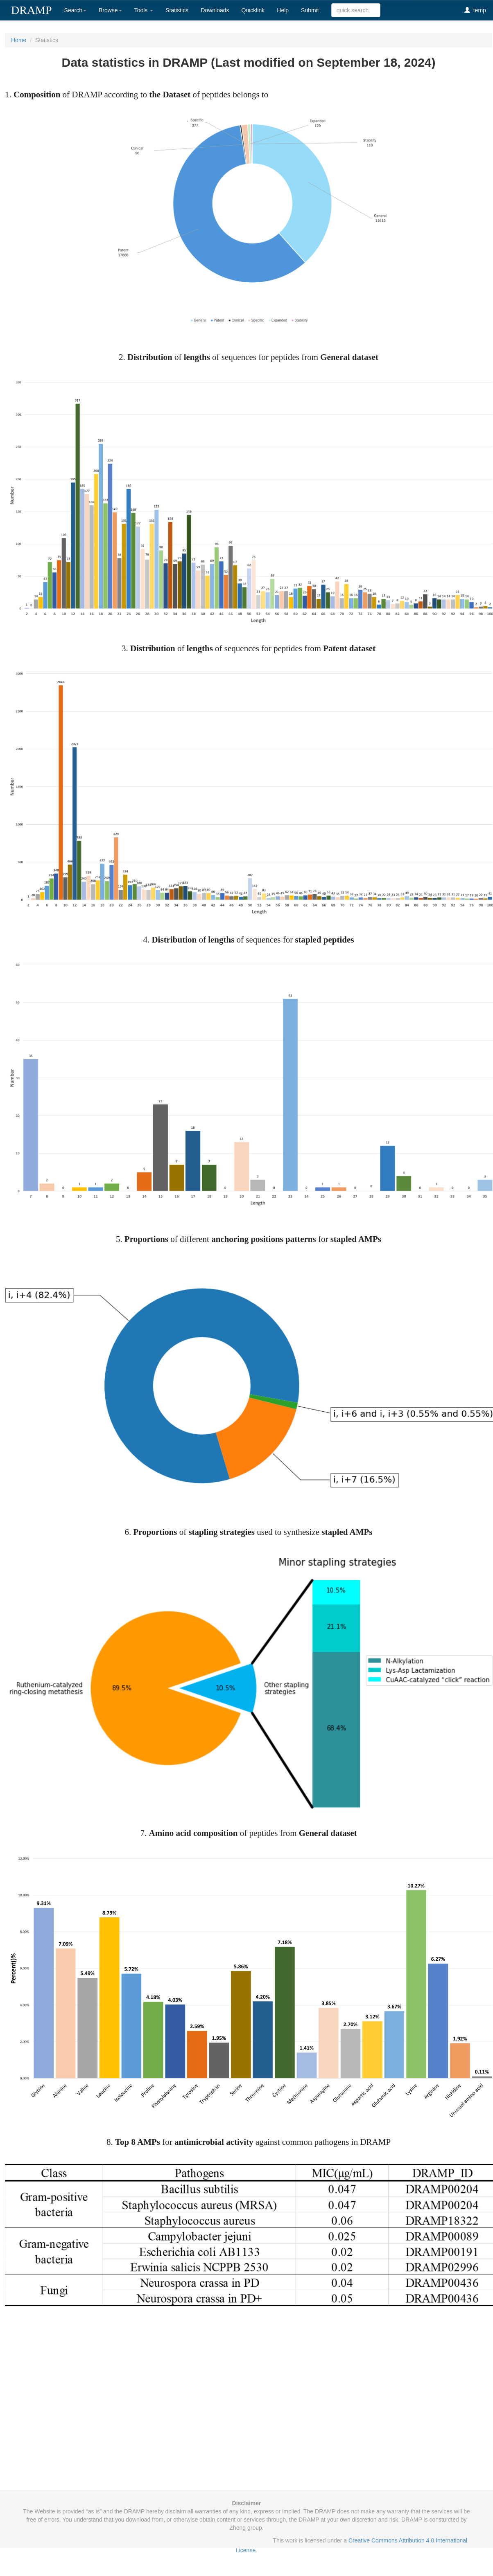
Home (18, 40)
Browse (110, 10)
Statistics (176, 10)
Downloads (215, 10)
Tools (144, 10)
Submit (310, 10)
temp (475, 10)
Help (283, 10)
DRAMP (31, 10)
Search (75, 10)
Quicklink (253, 10)
